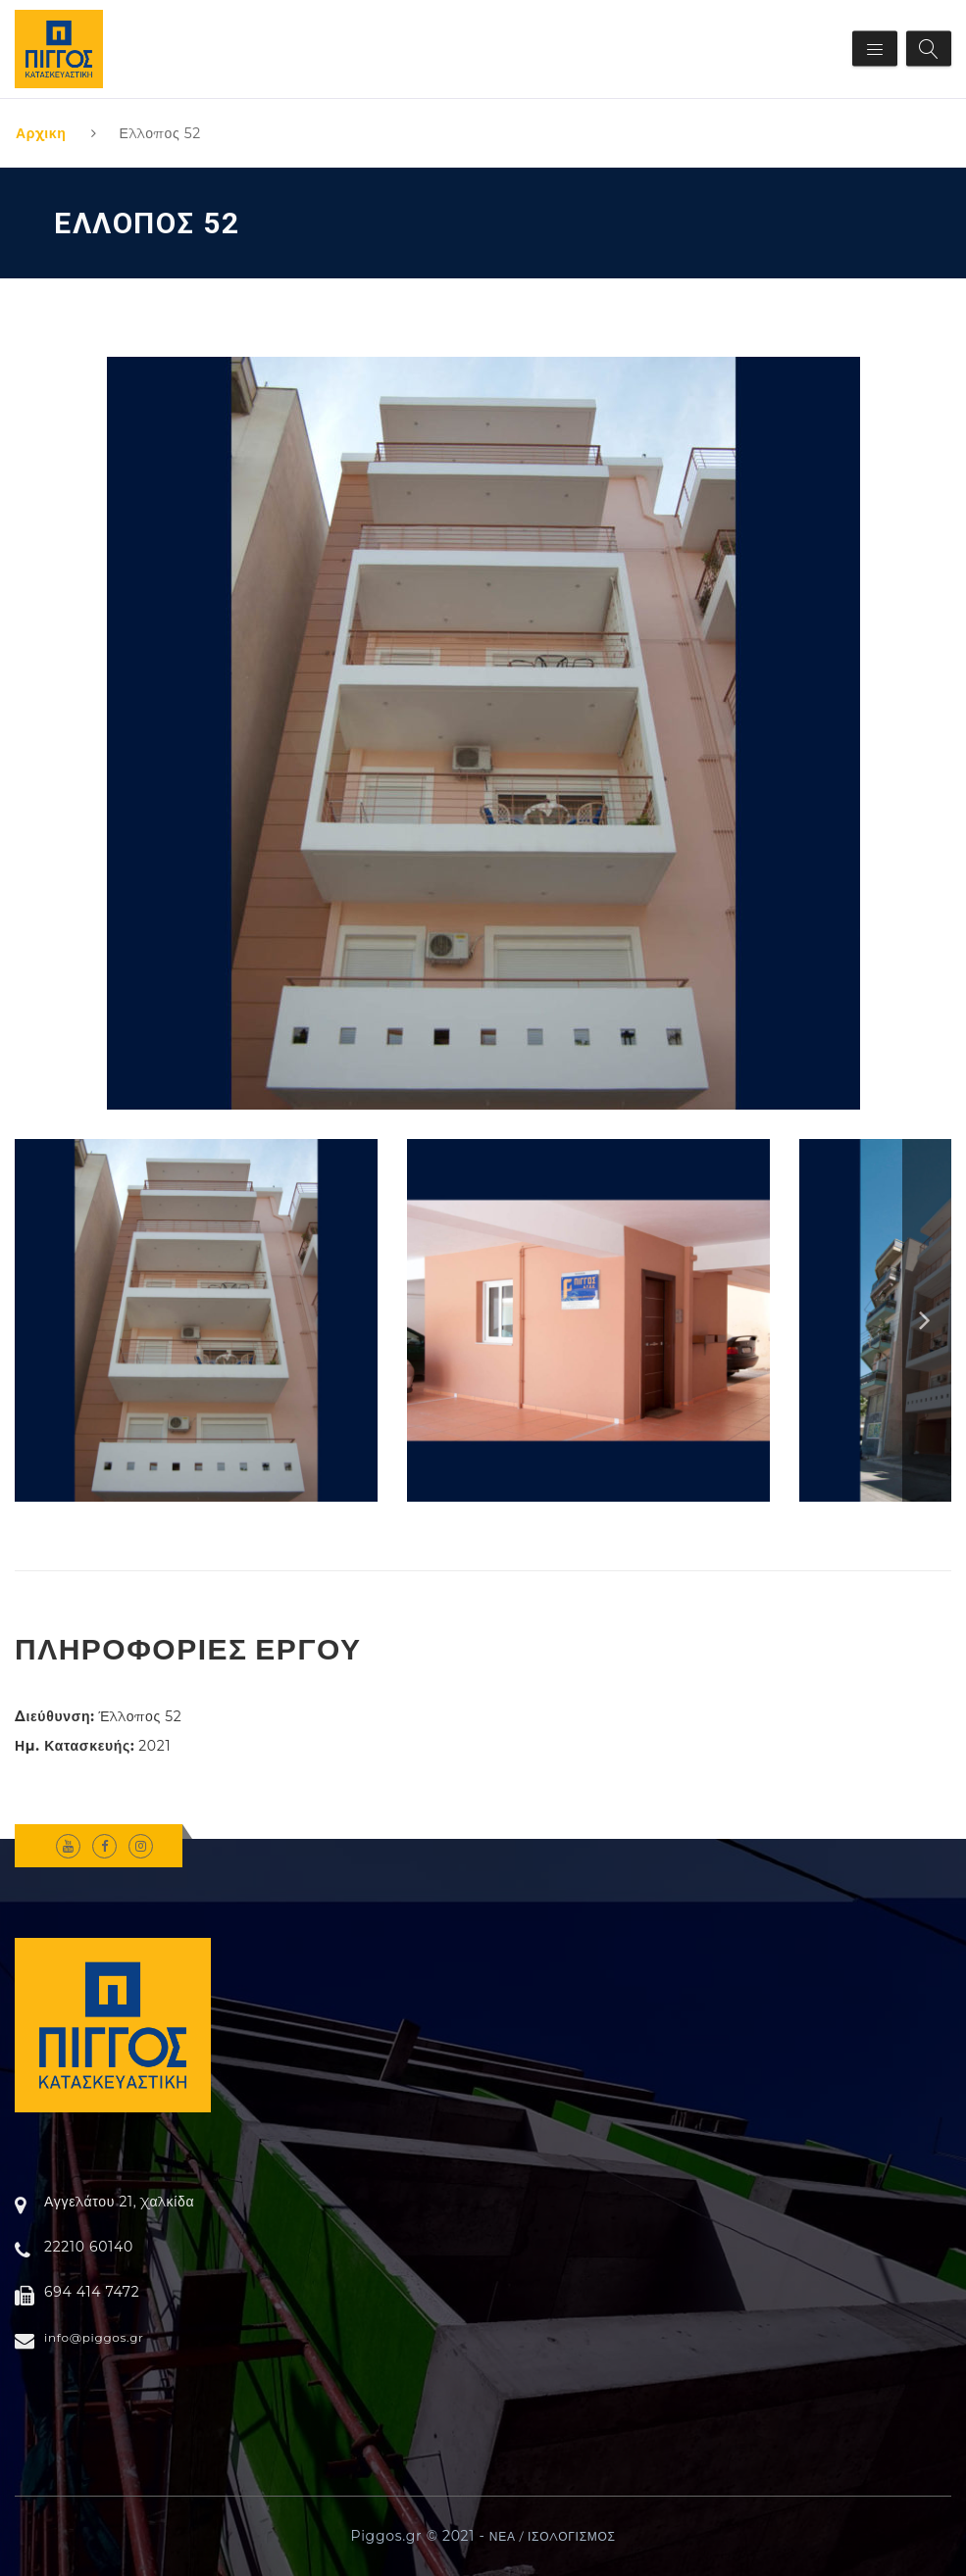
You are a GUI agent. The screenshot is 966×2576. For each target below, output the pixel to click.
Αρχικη (41, 133)
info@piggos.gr (94, 2337)
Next (926, 1320)
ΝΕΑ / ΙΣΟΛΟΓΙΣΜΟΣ (552, 2536)
